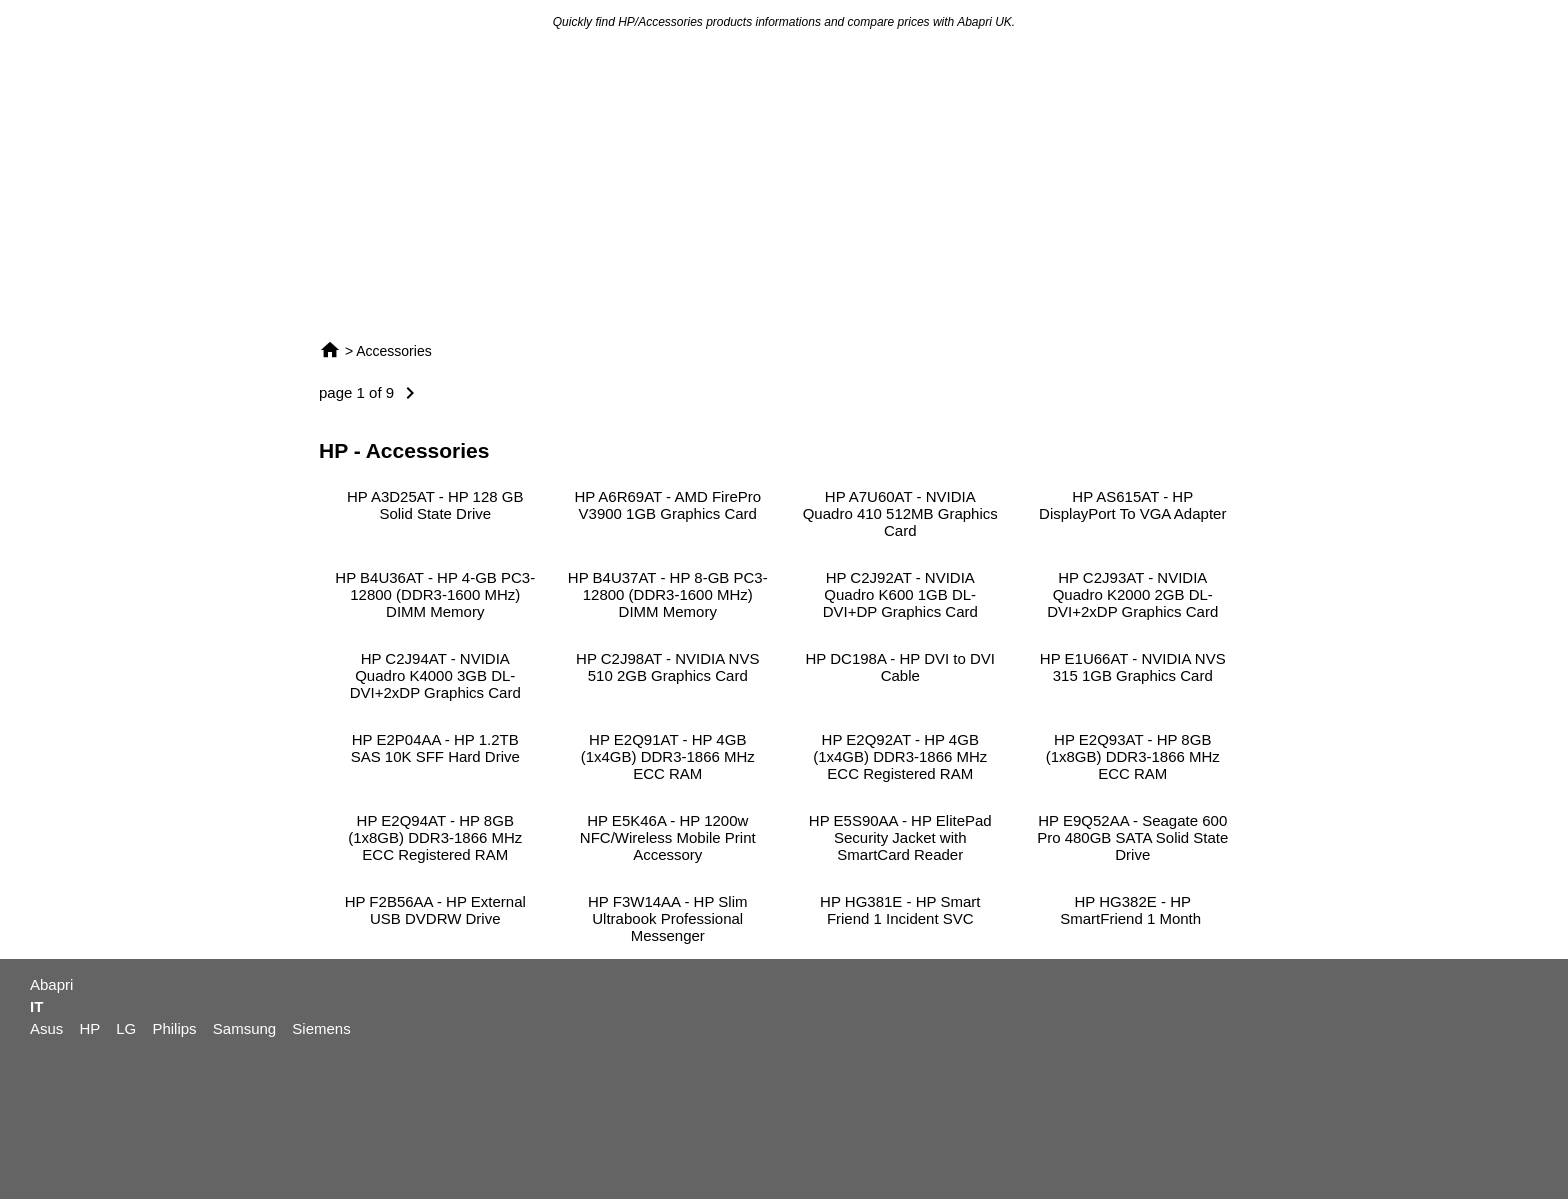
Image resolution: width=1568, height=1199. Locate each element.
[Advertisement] (784, 184)
